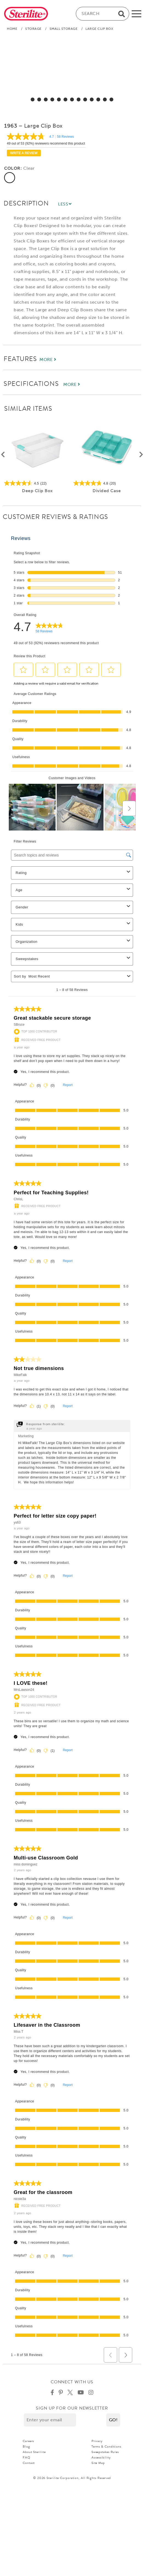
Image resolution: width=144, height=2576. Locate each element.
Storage (33, 29)
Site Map (98, 2462)
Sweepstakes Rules (105, 2451)
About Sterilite (34, 2451)
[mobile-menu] (136, 13)
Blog (26, 2446)
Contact (29, 2462)
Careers (28, 2441)
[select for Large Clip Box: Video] (111, 99)
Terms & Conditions (106, 2446)
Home (12, 29)
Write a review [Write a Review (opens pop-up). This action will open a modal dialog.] (24, 153)
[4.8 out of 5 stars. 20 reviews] (106, 483)
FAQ (26, 2457)
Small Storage (64, 29)
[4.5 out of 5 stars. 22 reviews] (37, 483)
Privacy (97, 2441)
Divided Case (107, 490)
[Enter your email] (50, 2420)
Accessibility (101, 2457)
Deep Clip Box (37, 490)
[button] (113, 2420)
